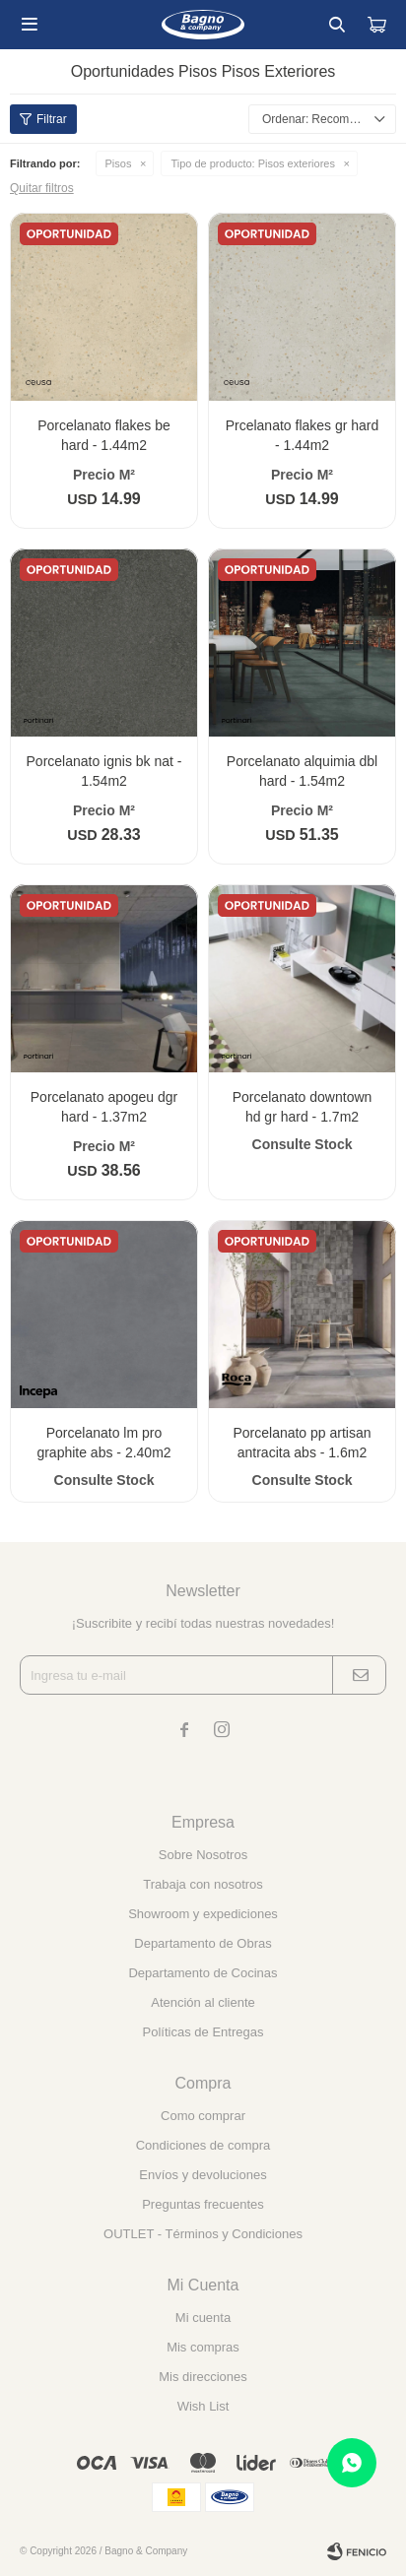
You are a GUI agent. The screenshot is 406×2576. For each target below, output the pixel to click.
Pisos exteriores (252, 163)
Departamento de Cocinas (202, 1972)
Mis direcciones (203, 2376)
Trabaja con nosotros (203, 1884)
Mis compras (203, 2347)
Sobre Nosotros (203, 1854)
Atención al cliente (203, 2002)
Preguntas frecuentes (203, 2204)
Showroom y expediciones (203, 1913)
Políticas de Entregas (203, 2032)
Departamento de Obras (202, 1943)
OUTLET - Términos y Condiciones (203, 2233)
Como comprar (203, 2115)
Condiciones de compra (203, 2145)
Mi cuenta (203, 2317)
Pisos (118, 163)
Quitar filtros (42, 188)
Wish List (203, 2406)
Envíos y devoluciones (202, 2174)
